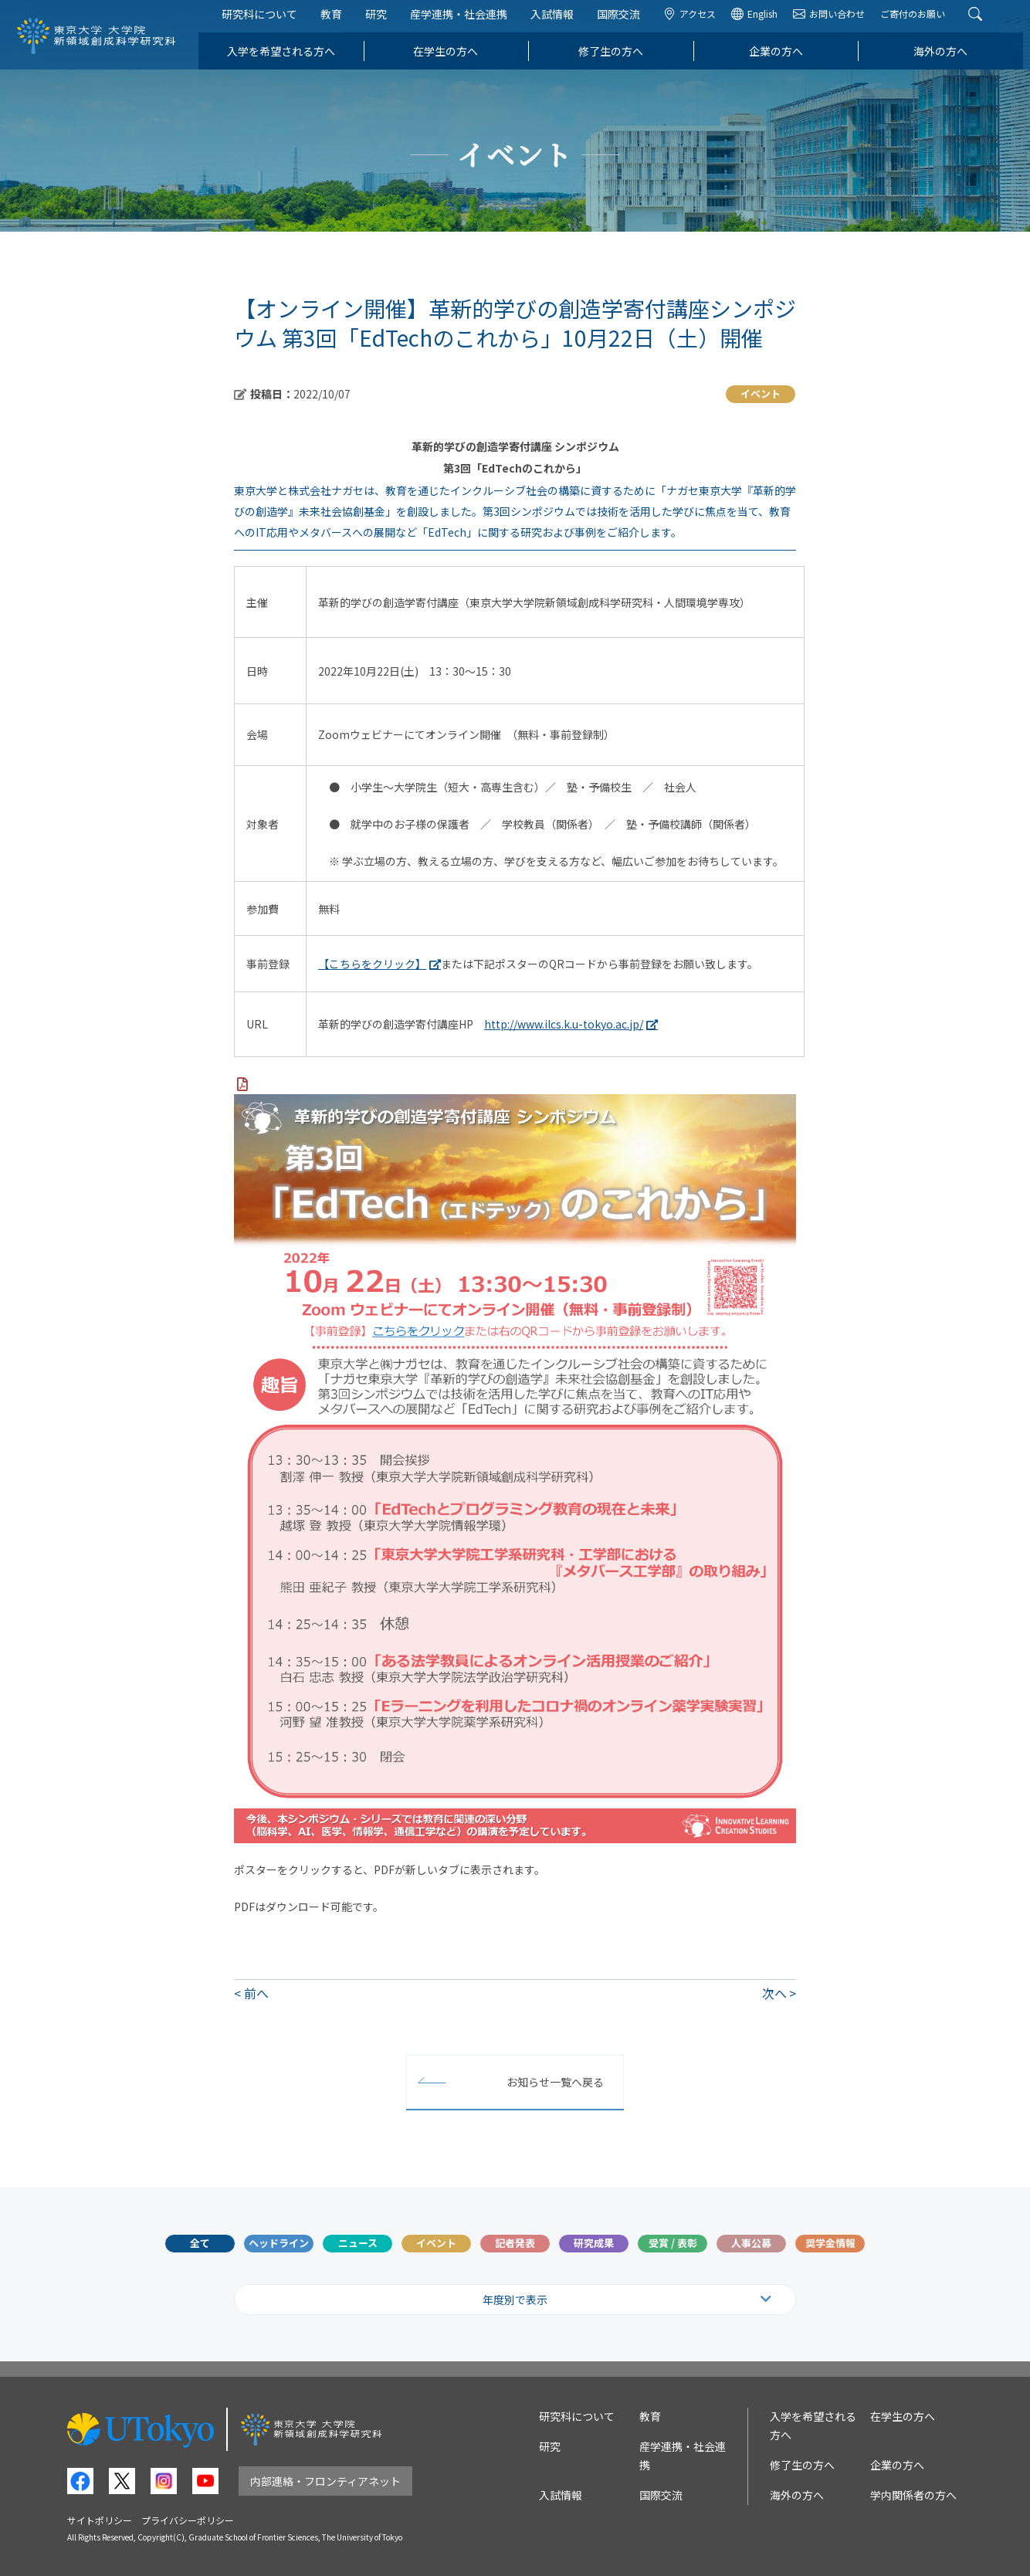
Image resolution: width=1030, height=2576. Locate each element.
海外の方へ (947, 58)
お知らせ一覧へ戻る (555, 2082)
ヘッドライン (279, 2242)
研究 (383, 21)
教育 (338, 21)
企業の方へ (783, 58)
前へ (256, 1993)
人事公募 (751, 2242)
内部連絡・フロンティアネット (325, 2481)
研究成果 (594, 2242)
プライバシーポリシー (187, 2520)
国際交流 (625, 21)
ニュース (358, 2242)
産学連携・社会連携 (465, 21)
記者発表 (515, 2242)
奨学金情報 (830, 2242)
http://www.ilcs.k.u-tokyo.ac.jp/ (563, 1024)
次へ (774, 1993)
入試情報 (559, 21)
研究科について (266, 21)
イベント (436, 2242)
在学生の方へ (452, 58)
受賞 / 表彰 (673, 2242)
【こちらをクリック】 (372, 963)
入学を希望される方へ (288, 58)
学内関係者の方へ (913, 2495)
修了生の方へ (617, 58)
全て (200, 2242)
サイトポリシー (99, 2520)
